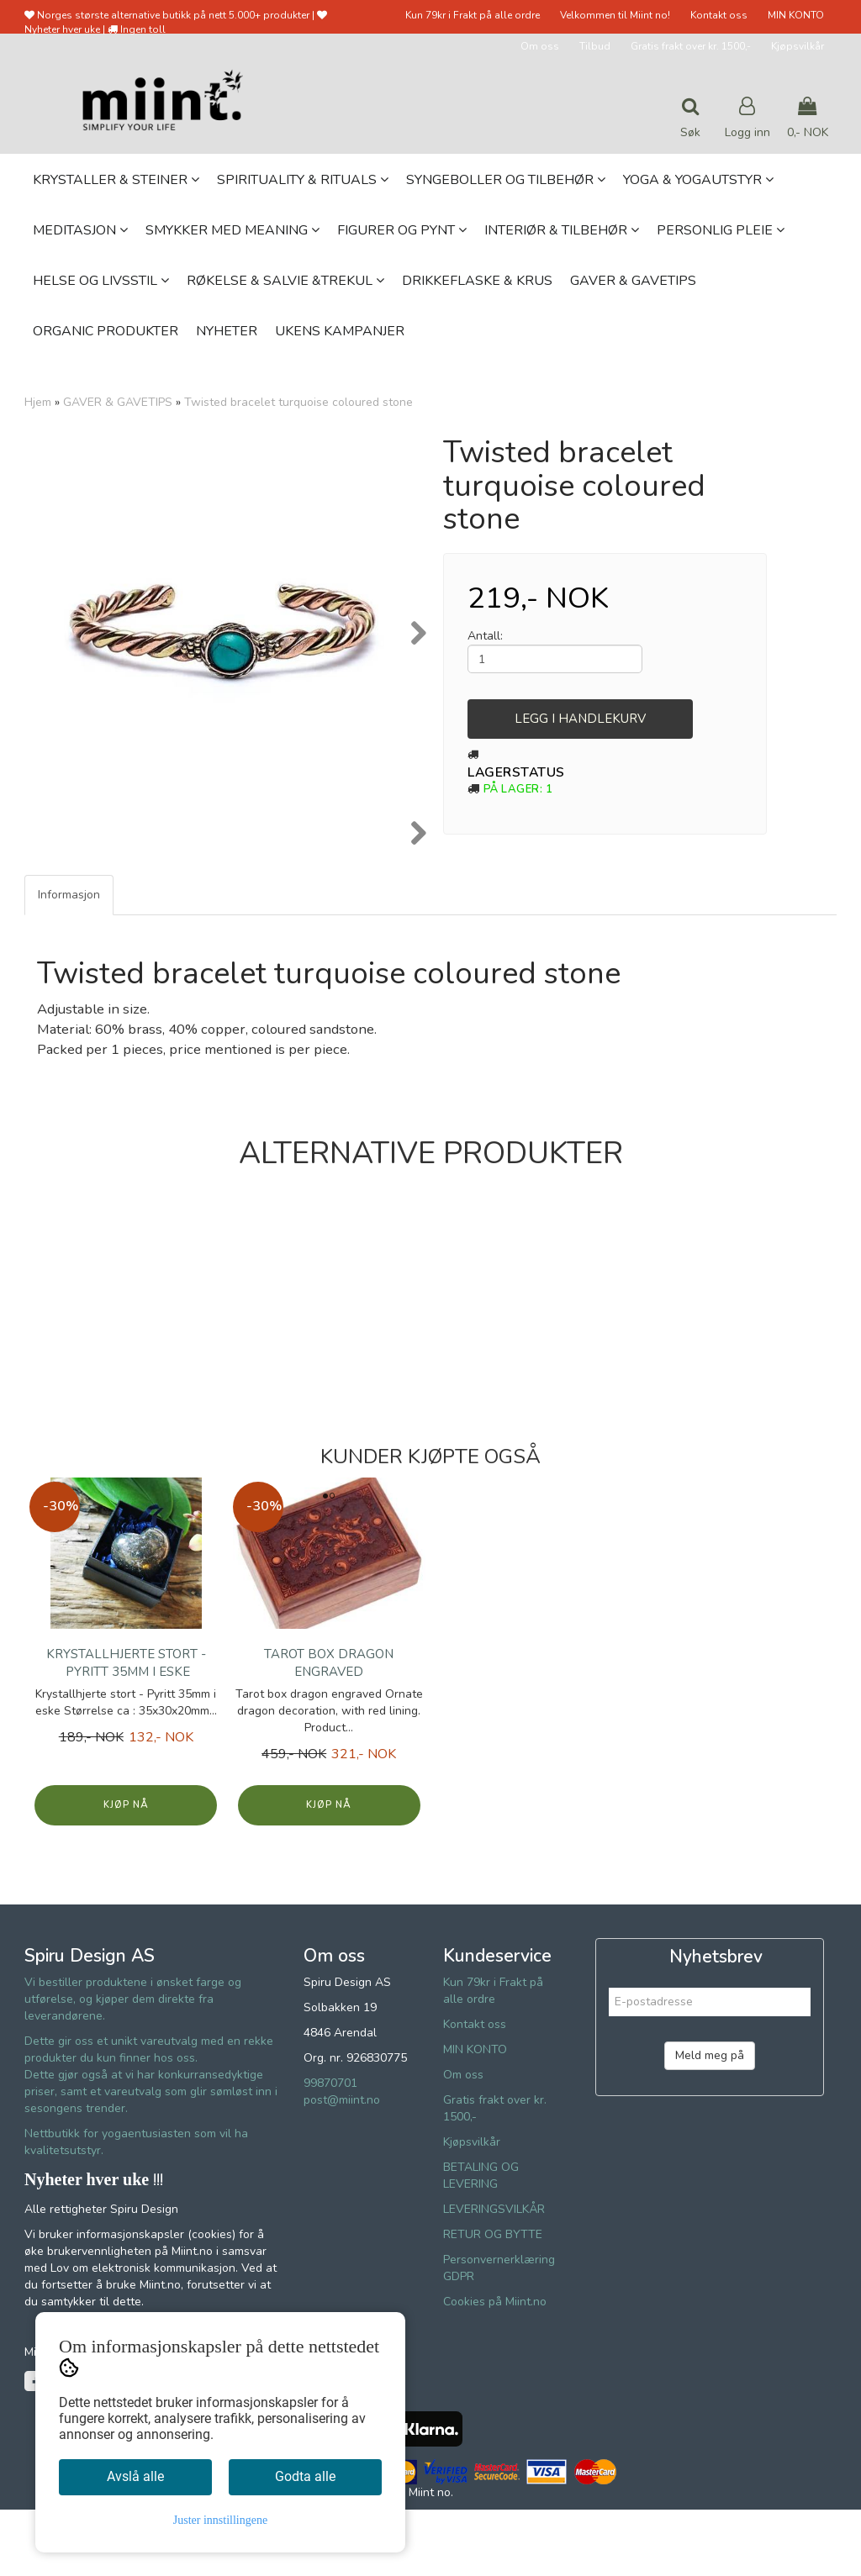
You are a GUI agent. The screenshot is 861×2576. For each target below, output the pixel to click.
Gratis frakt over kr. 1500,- (691, 46)
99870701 (330, 2149)
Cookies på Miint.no (495, 2368)
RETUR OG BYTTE (492, 2301)
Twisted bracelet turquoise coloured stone (298, 402)
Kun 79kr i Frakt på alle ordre (472, 15)
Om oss (539, 46)
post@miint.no (342, 2166)
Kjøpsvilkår (797, 46)
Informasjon (69, 961)
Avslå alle (135, 2476)
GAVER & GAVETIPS (117, 402)
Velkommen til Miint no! (615, 15)
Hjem (37, 402)
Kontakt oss (718, 15)
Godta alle (305, 2476)
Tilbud (594, 46)
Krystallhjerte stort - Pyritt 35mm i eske (126, 1729)
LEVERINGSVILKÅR (494, 2276)
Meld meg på (709, 2122)
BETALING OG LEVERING (481, 2242)
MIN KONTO (796, 15)
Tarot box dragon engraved (329, 1729)
